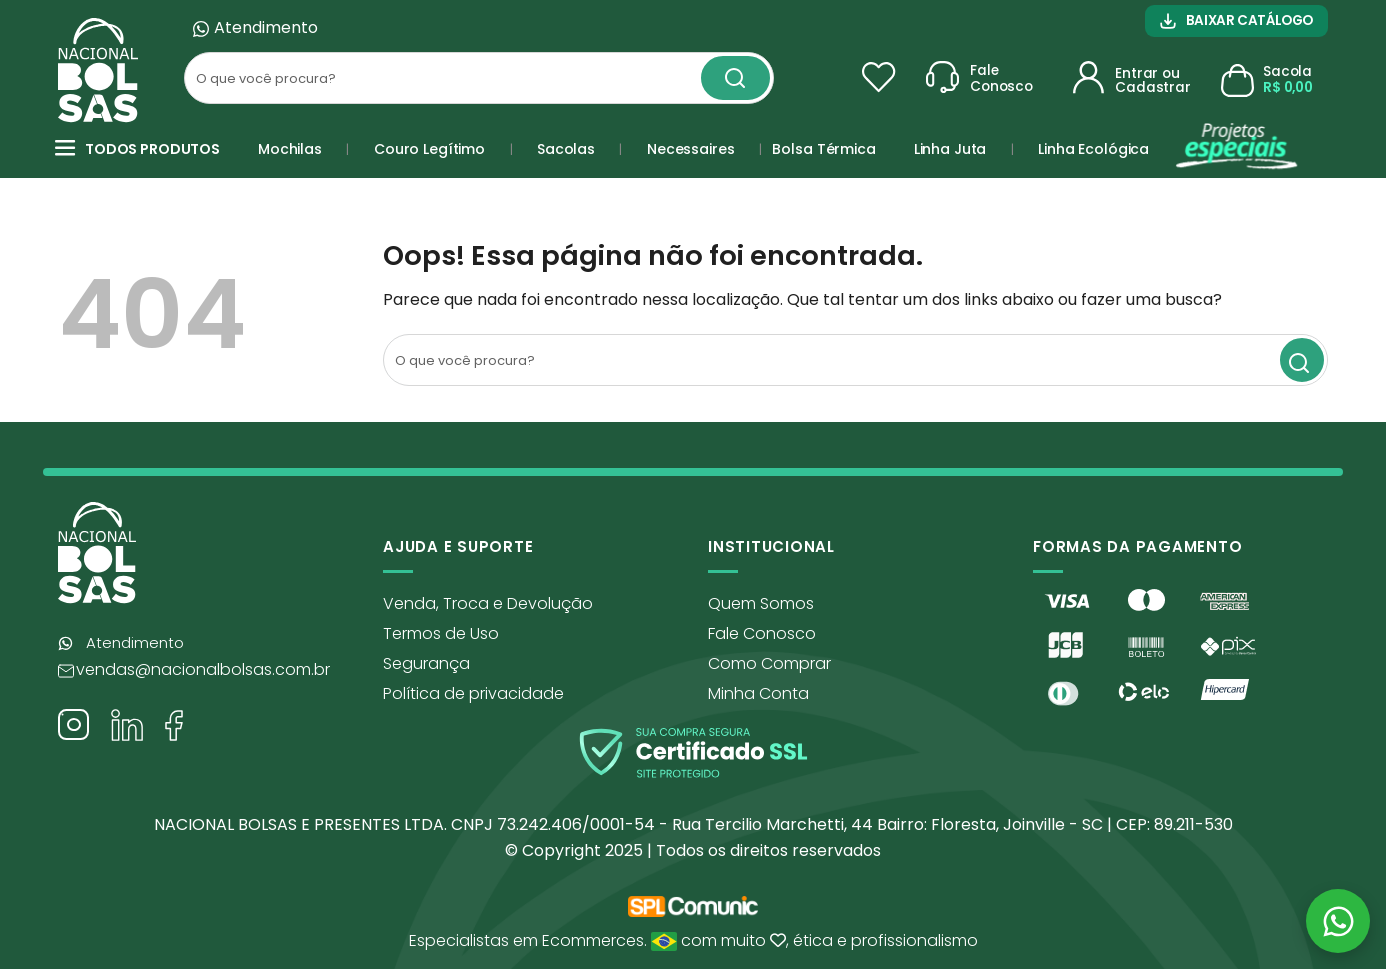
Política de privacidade (473, 693)
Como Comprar (769, 663)
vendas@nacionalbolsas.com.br (203, 670)
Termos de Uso (441, 633)
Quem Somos (761, 603)
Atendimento (266, 27)
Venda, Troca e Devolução (488, 603)
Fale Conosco (762, 633)
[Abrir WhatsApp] (1338, 921)
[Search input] (442, 78)
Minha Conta (758, 693)
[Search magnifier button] (735, 78)
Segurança (426, 663)
